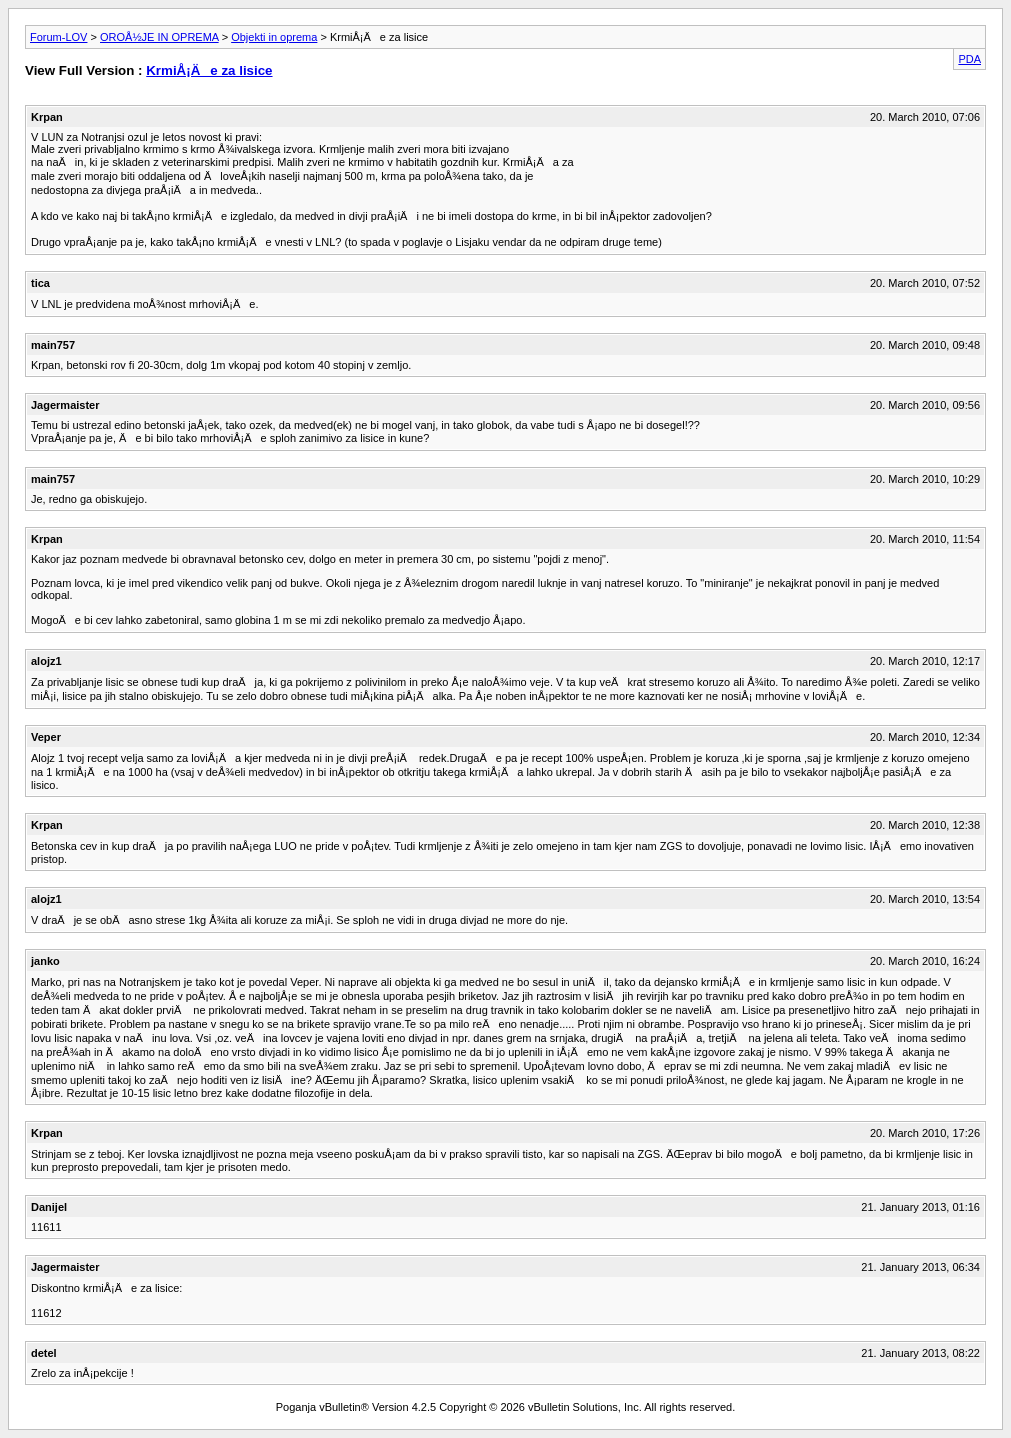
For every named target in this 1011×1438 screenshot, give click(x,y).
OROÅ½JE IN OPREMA (159, 37)
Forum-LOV (58, 37)
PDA (969, 59)
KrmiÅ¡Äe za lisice (209, 70)
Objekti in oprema (274, 37)
